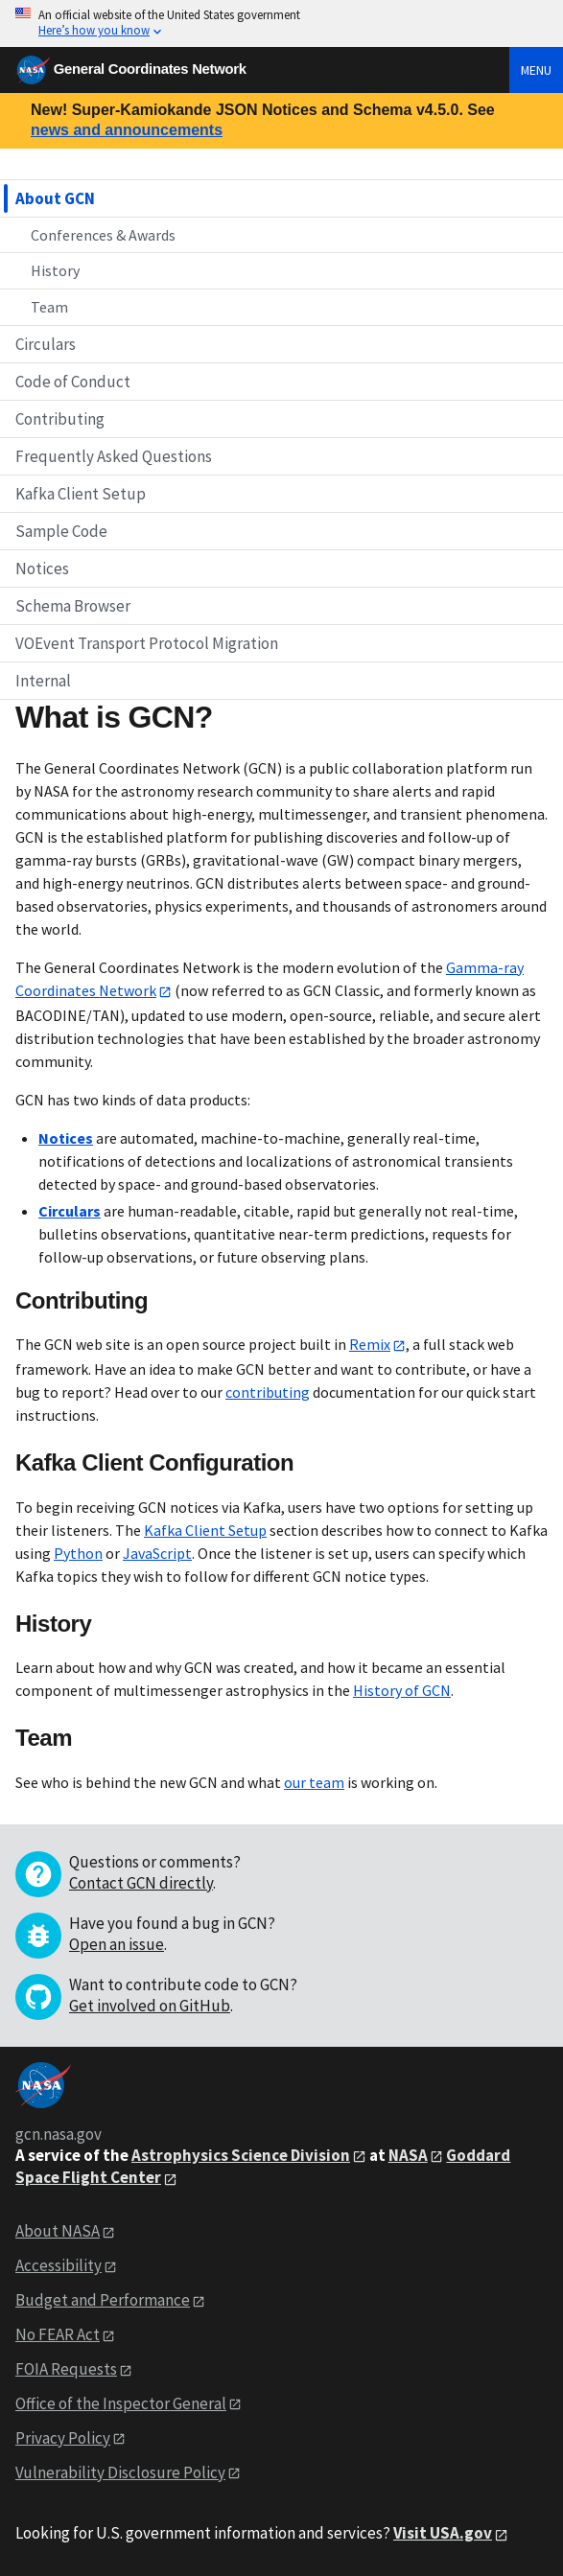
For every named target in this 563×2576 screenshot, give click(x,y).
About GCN (55, 198)
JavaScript (157, 1553)
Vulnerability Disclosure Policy (120, 2472)
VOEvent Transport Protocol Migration (146, 643)
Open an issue (116, 1944)
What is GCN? (114, 717)
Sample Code (61, 531)
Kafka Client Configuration (154, 1462)
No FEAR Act (57, 2334)
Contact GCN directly (141, 1882)
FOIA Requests (66, 2368)
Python (78, 1553)
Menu (536, 70)
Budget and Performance (102, 2299)
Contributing (60, 418)
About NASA (57, 2230)
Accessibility (58, 2265)
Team (49, 306)
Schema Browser (72, 605)
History (55, 270)
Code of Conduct (72, 381)
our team (314, 1782)
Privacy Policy (62, 2437)
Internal (43, 680)
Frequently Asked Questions (113, 456)
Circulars (45, 344)
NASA (408, 2155)
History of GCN (402, 1690)
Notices (42, 568)
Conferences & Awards (103, 234)
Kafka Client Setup (80, 493)
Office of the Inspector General (120, 2403)
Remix (369, 1344)
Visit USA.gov (442, 2532)
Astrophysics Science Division (240, 2155)
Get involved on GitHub (149, 2005)
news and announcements (127, 130)
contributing (267, 1392)
